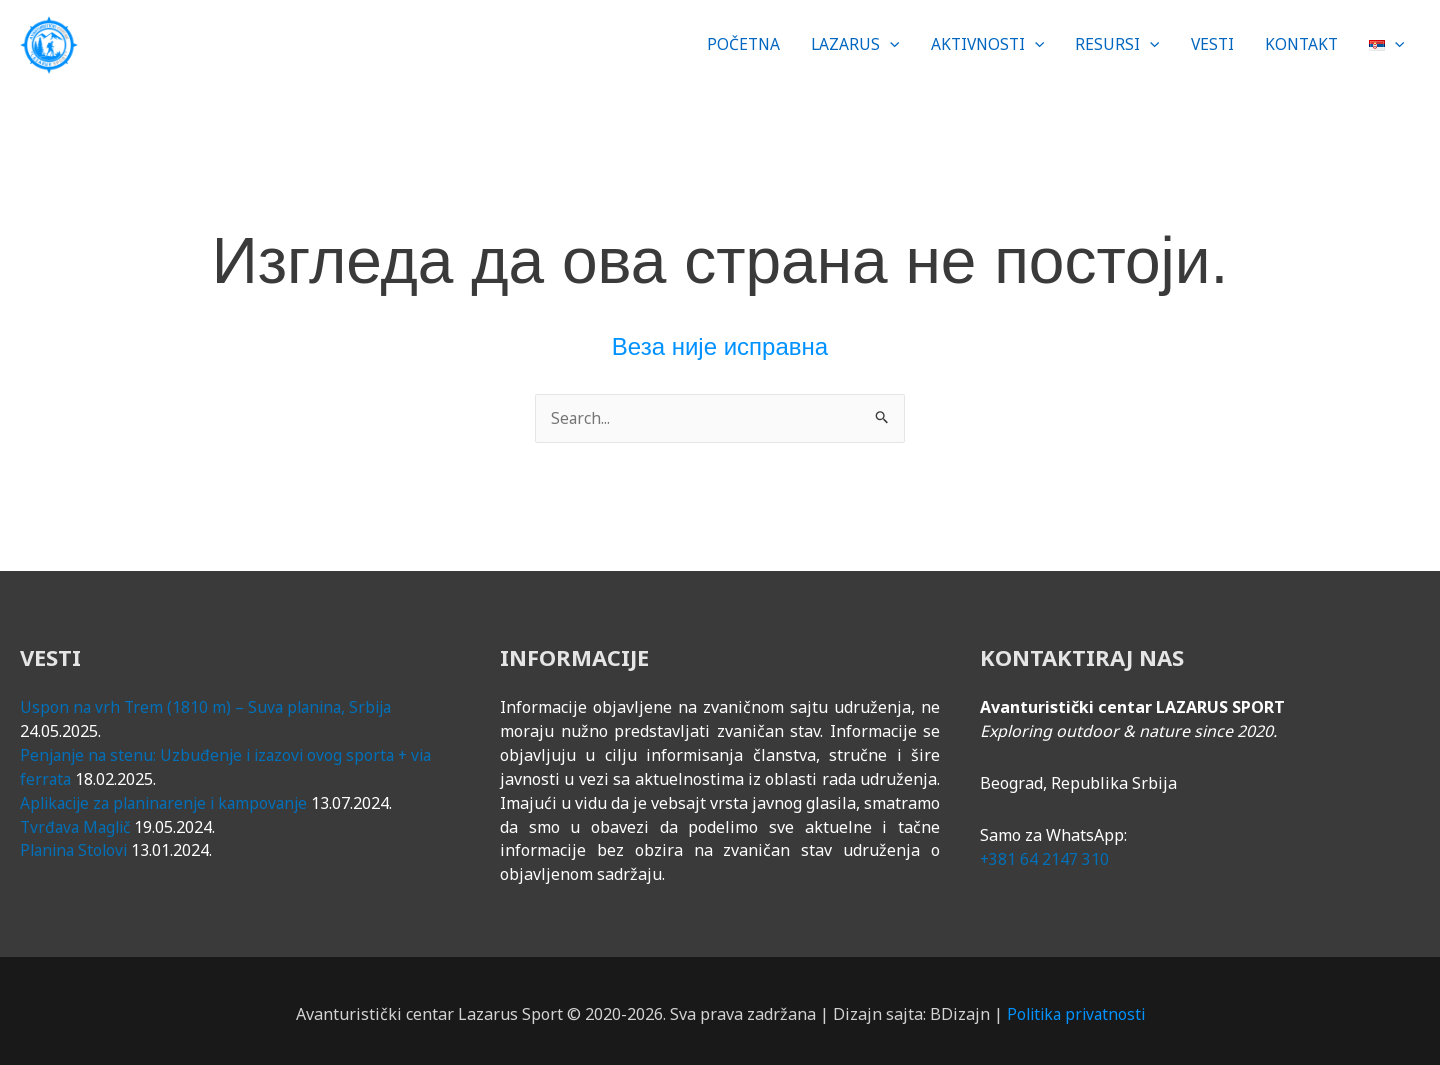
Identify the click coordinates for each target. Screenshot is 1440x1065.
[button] (841, 41)
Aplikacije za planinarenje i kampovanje (171, 796)
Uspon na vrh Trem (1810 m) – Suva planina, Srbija (210, 701)
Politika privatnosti (1075, 1007)
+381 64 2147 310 (1045, 852)
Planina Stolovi (76, 844)
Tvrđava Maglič (78, 820)
